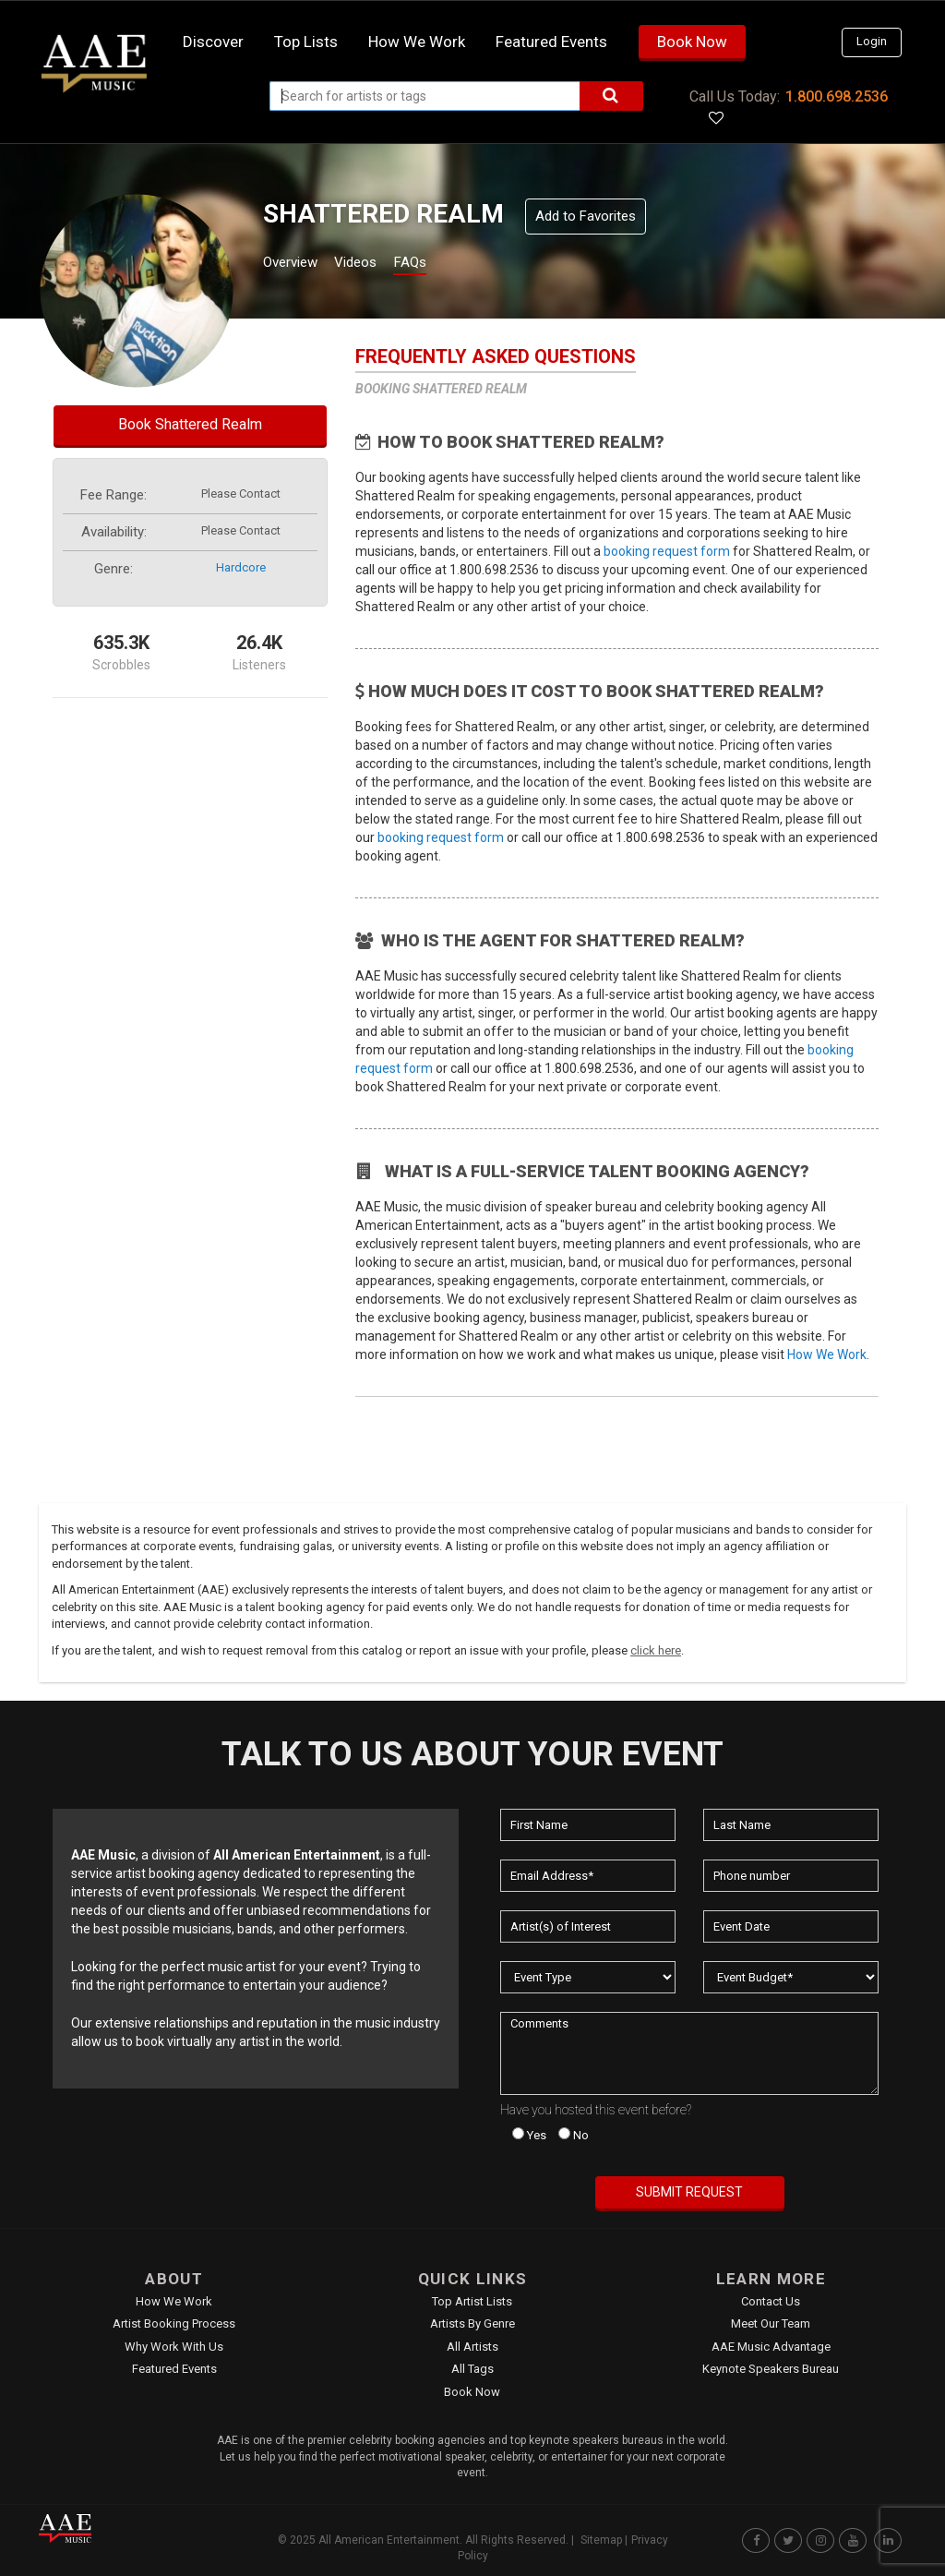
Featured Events (551, 41)
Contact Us (770, 2301)
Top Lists (306, 41)
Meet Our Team (770, 2323)
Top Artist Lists (472, 2301)
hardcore (241, 567)
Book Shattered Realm (190, 424)
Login (871, 41)
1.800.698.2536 (836, 96)
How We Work (827, 1354)
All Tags (472, 2369)
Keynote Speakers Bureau (770, 2369)
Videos (378, 264)
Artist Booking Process (174, 2323)
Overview (297, 264)
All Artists (472, 2346)
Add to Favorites (585, 216)
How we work (416, 41)
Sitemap (601, 2540)
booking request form (667, 551)
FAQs (443, 264)
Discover (213, 41)
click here (655, 1650)
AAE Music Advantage (771, 2346)
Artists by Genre (472, 2323)
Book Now (692, 41)
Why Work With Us (174, 2346)
